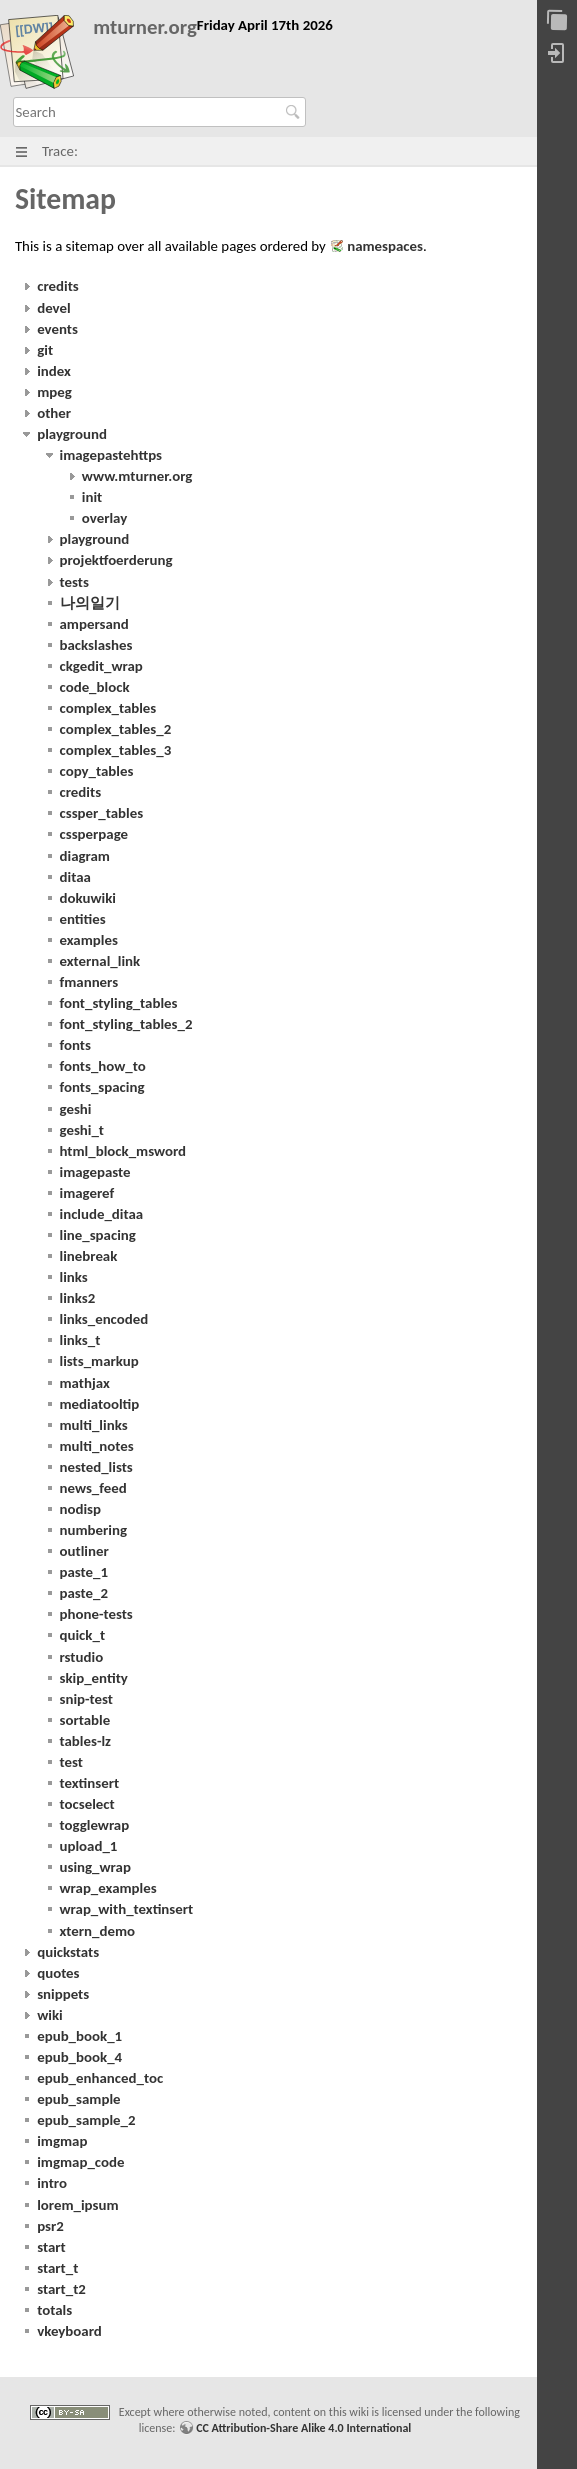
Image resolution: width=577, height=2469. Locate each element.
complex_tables (108, 708)
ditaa (75, 877)
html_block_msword (123, 1151)
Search (295, 112)
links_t (80, 1340)
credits (81, 792)
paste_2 (84, 1593)
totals (54, 2310)
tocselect (87, 1804)
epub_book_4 (79, 2057)
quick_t (83, 1635)
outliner (84, 1551)
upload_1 (89, 1846)
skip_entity (94, 1678)
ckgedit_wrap (101, 666)
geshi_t (82, 1130)
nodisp (81, 1509)
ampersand (94, 624)
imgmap (62, 2141)
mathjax (85, 1383)
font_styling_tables (119, 1003)
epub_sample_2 (86, 2120)
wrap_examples (108, 1888)
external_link (100, 961)
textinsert (90, 1783)
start (51, 2247)
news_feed (93, 1488)
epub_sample (78, 2099)
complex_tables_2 (116, 729)
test (71, 1762)
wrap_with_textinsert (127, 1909)
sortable (85, 1720)
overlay (104, 518)
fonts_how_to (103, 1066)
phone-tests (96, 1614)
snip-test (87, 1699)
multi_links (94, 1425)
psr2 (50, 2226)
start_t (57, 2268)
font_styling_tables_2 (126, 1024)
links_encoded (104, 1319)
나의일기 (90, 603)
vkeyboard (69, 2331)
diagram (85, 856)
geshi (76, 1109)
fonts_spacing (102, 1087)
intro (52, 2183)
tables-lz (86, 1741)
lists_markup (99, 1361)
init (92, 497)
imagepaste (95, 1172)
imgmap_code (80, 2162)
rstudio (82, 1657)
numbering (94, 1530)
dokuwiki (88, 898)
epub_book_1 (79, 2036)
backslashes (96, 645)
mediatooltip (100, 1404)
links (74, 1277)
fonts (75, 1045)
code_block (95, 687)
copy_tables (97, 771)
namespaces (385, 246)
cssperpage (94, 834)
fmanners (89, 982)
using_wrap (95, 1867)
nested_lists (96, 1467)
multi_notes (97, 1446)
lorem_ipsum (77, 2205)
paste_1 (84, 1572)
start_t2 (61, 2289)
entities (83, 919)
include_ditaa (102, 1214)
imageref (87, 1193)
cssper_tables (102, 813)
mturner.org (145, 27)
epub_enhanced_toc (100, 2078)
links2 (78, 1298)
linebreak (89, 1256)
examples (89, 940)
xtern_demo (98, 1931)
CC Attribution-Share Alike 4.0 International (303, 2428)
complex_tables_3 (116, 750)
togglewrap (95, 1825)
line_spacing (98, 1235)
